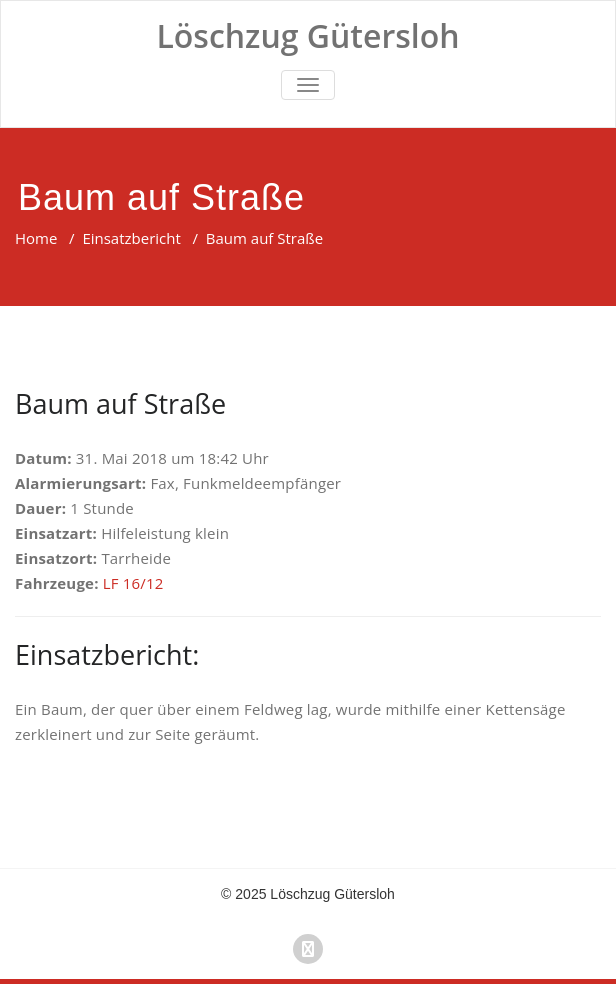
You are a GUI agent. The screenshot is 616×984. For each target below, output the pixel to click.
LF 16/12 (133, 583)
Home (36, 238)
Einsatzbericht (131, 238)
